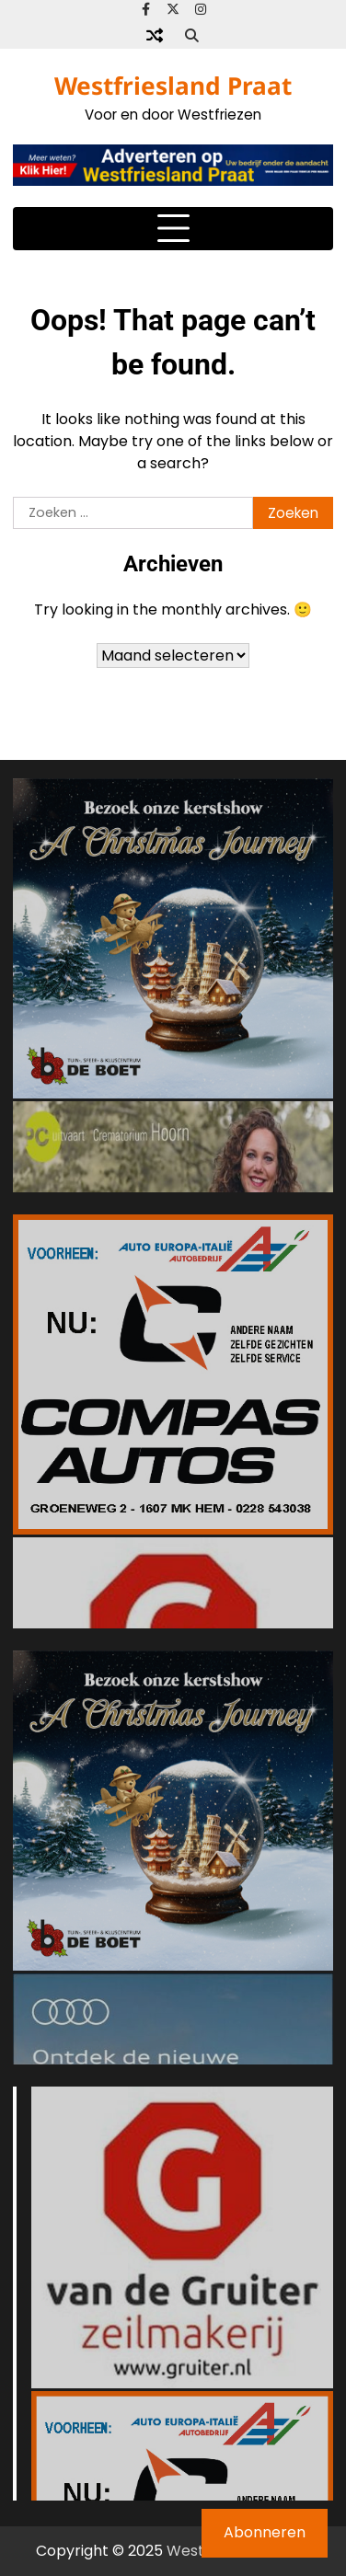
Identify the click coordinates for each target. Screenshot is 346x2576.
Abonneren (265, 2532)
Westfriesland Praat (173, 85)
